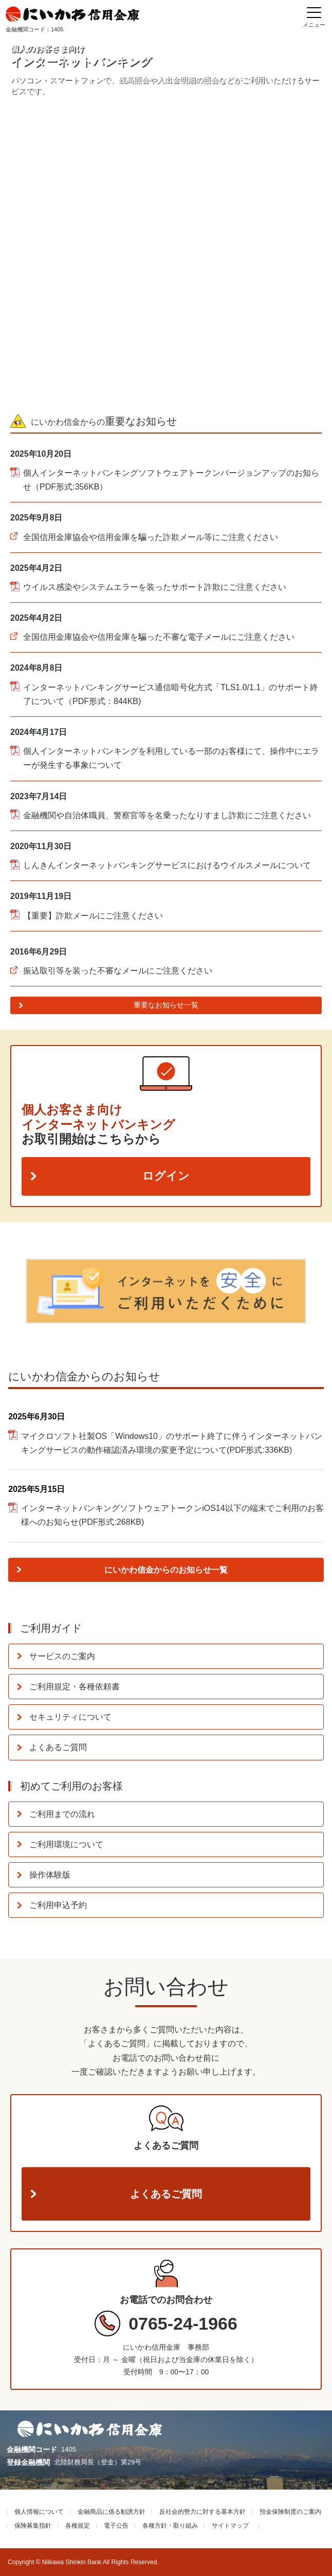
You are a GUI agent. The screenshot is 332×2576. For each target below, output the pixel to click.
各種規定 (77, 2525)
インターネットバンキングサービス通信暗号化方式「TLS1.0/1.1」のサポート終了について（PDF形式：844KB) (170, 694)
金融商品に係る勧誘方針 (111, 2511)
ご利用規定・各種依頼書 (74, 1686)
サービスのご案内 (62, 1656)
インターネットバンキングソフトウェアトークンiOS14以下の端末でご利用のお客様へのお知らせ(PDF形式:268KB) (172, 1515)
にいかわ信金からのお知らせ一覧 (166, 1569)
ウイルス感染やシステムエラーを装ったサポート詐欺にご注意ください (154, 587)
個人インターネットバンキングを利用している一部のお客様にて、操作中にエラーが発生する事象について (171, 758)
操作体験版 (49, 1874)
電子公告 (116, 2525)
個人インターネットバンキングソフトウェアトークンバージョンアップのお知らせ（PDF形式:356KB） (171, 480)
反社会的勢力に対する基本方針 (202, 2511)
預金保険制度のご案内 (290, 2511)
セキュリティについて (70, 1717)
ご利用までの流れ (62, 1814)
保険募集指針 (32, 2525)
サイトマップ (230, 2525)
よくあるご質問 (58, 1747)
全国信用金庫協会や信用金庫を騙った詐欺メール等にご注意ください (150, 537)
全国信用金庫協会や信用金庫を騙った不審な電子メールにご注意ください (158, 637)
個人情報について (39, 2511)
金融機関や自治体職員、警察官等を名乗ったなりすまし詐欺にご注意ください (167, 815)
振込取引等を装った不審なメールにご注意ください (117, 970)
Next (316, 1288)
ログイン (166, 1175)
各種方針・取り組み (170, 2525)
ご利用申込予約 (58, 1905)
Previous (15, 1288)
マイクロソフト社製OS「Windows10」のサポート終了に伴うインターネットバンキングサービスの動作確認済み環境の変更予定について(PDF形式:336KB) (171, 1443)
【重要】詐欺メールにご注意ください (93, 915)
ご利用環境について (66, 1844)
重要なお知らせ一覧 (166, 1005)
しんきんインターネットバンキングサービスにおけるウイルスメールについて (167, 865)
